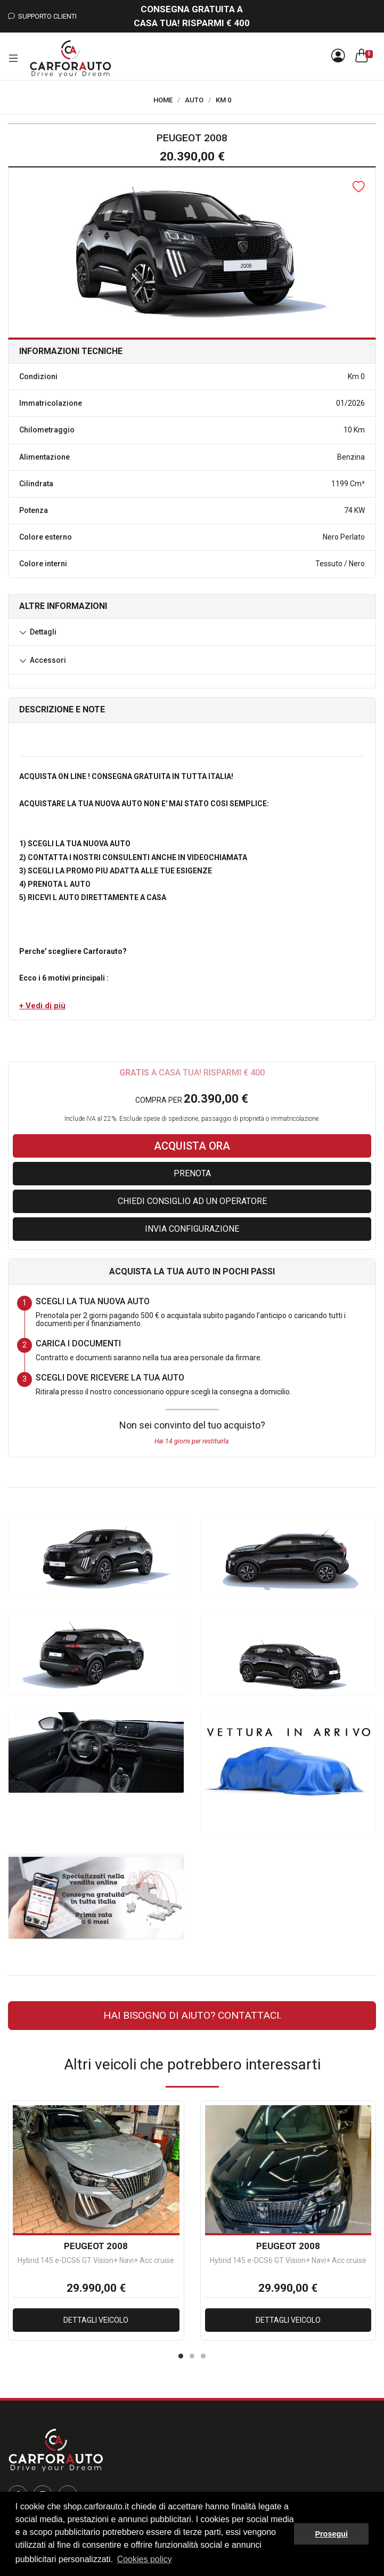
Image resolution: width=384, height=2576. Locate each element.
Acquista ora (192, 1145)
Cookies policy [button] (144, 2559)
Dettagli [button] (43, 632)
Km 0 (223, 100)
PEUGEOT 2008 (96, 2246)
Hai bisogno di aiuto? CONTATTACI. (192, 2015)
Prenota (192, 1173)
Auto (194, 100)
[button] (42, 1005)
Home (163, 100)
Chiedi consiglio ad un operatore (192, 1201)
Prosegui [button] (331, 2534)
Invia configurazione (192, 1229)
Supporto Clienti (42, 16)
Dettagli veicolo (95, 2320)
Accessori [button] (48, 660)
